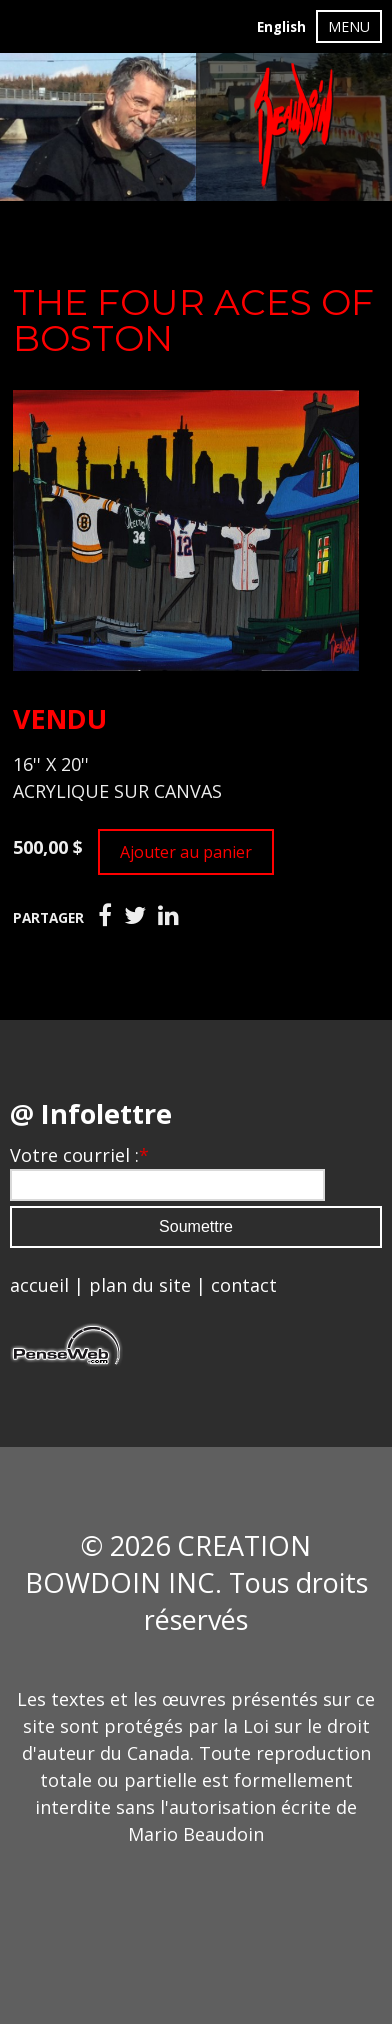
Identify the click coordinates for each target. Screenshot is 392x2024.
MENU (349, 26)
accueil (39, 1285)
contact (244, 1285)
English (281, 27)
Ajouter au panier (186, 852)
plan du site (140, 1285)
